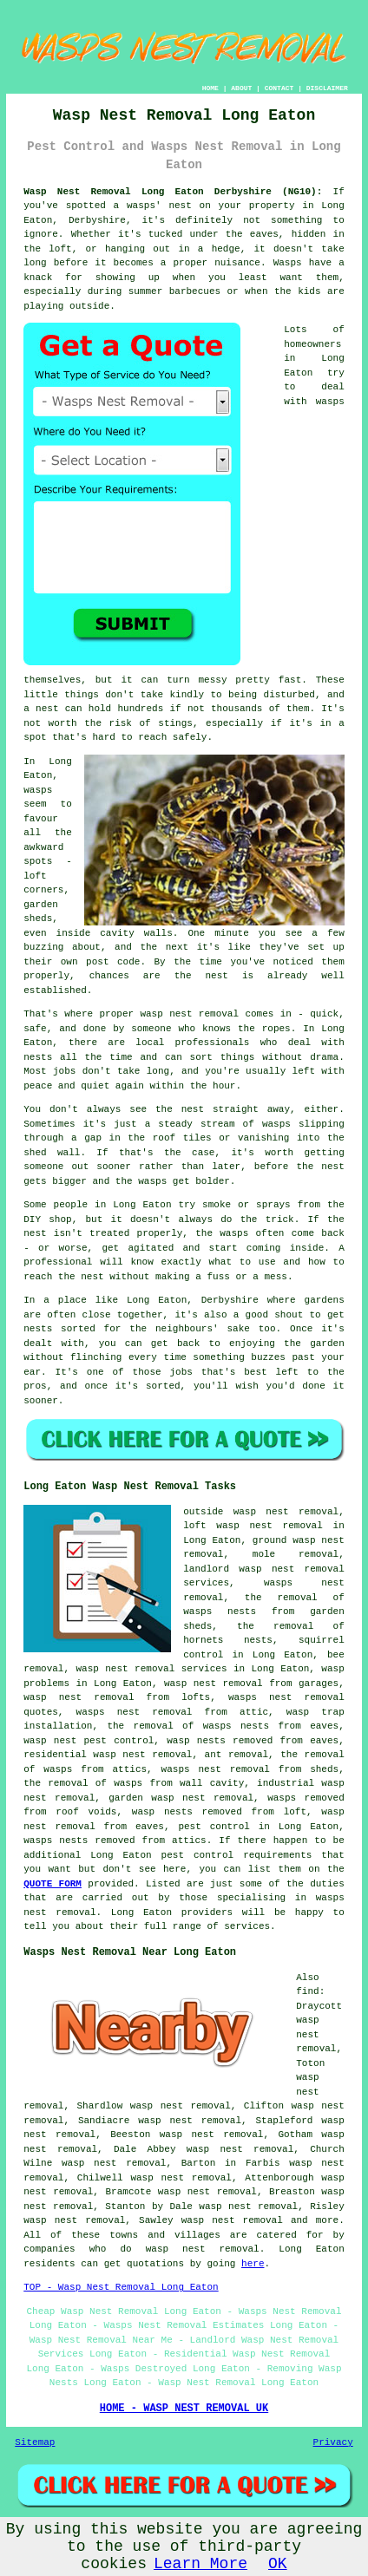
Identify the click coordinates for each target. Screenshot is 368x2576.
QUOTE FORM (52, 1884)
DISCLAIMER (327, 88)
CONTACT (279, 88)
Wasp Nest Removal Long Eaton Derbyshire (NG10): (172, 191)
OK (277, 2564)
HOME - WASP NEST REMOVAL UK (184, 2409)
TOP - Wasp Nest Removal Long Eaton (120, 2287)
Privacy (333, 2442)
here (252, 2264)
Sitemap (35, 2442)
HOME (210, 88)
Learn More (200, 2564)
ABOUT (241, 88)
